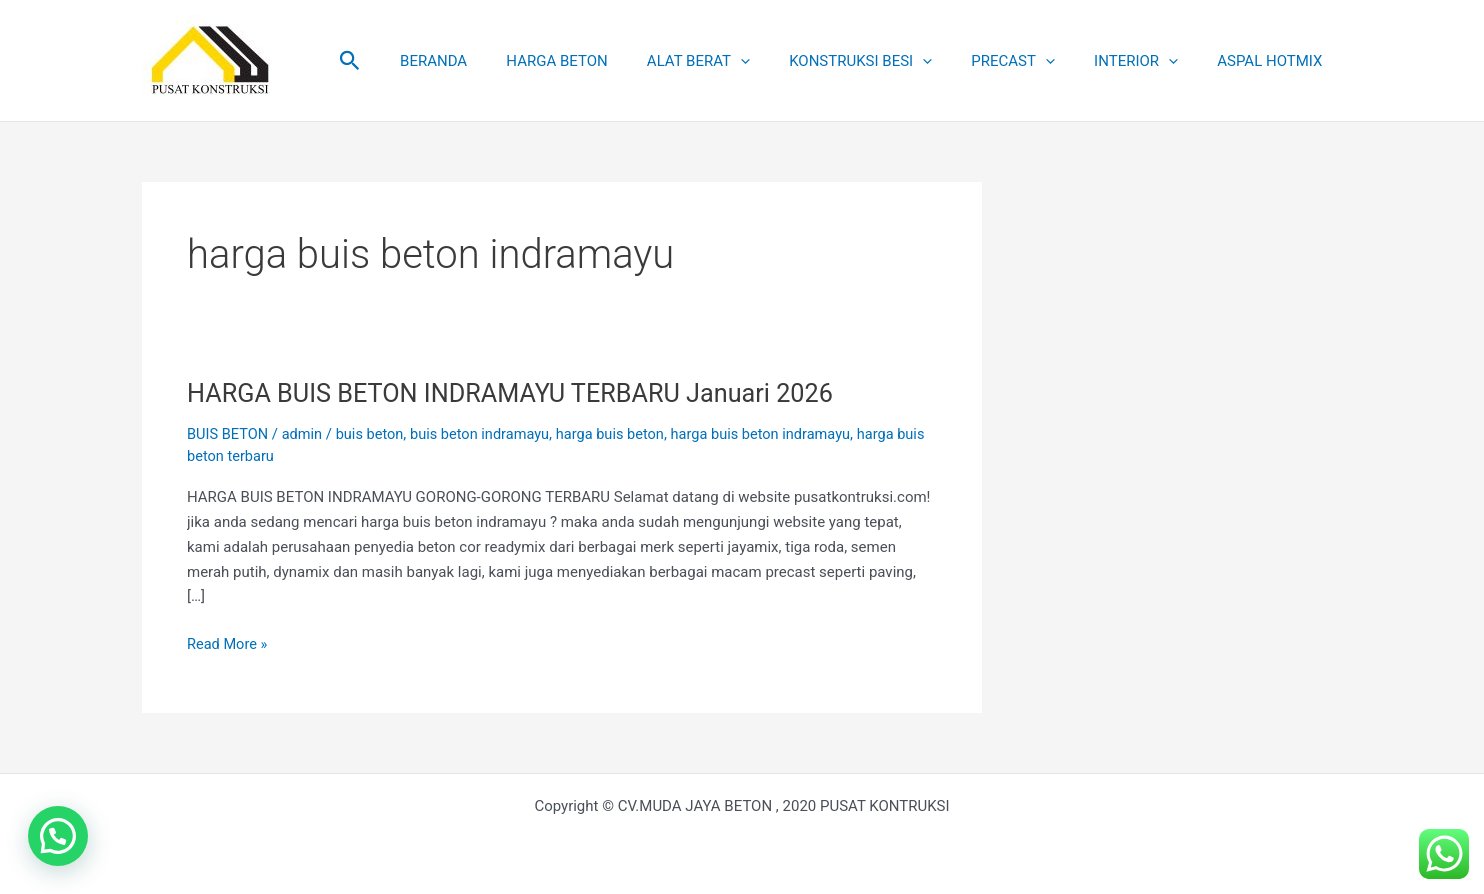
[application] (781, 61)
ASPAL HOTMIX (1274, 61)
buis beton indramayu (487, 434)
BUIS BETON (229, 434)
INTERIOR (1150, 61)
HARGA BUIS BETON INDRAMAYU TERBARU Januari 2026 (520, 393)
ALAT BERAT (739, 61)
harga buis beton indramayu (776, 434)
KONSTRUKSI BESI (892, 61)
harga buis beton (621, 434)
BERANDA (493, 61)
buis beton (375, 434)
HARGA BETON (607, 61)
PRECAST (1036, 61)
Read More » (228, 642)
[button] (414, 61)
